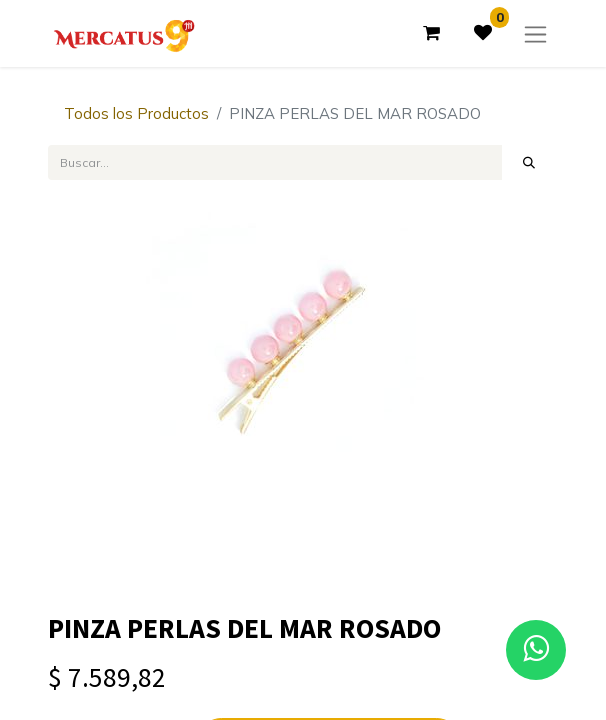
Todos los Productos (136, 113)
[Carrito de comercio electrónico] (431, 33)
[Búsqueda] (529, 162)
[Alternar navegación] (535, 33)
